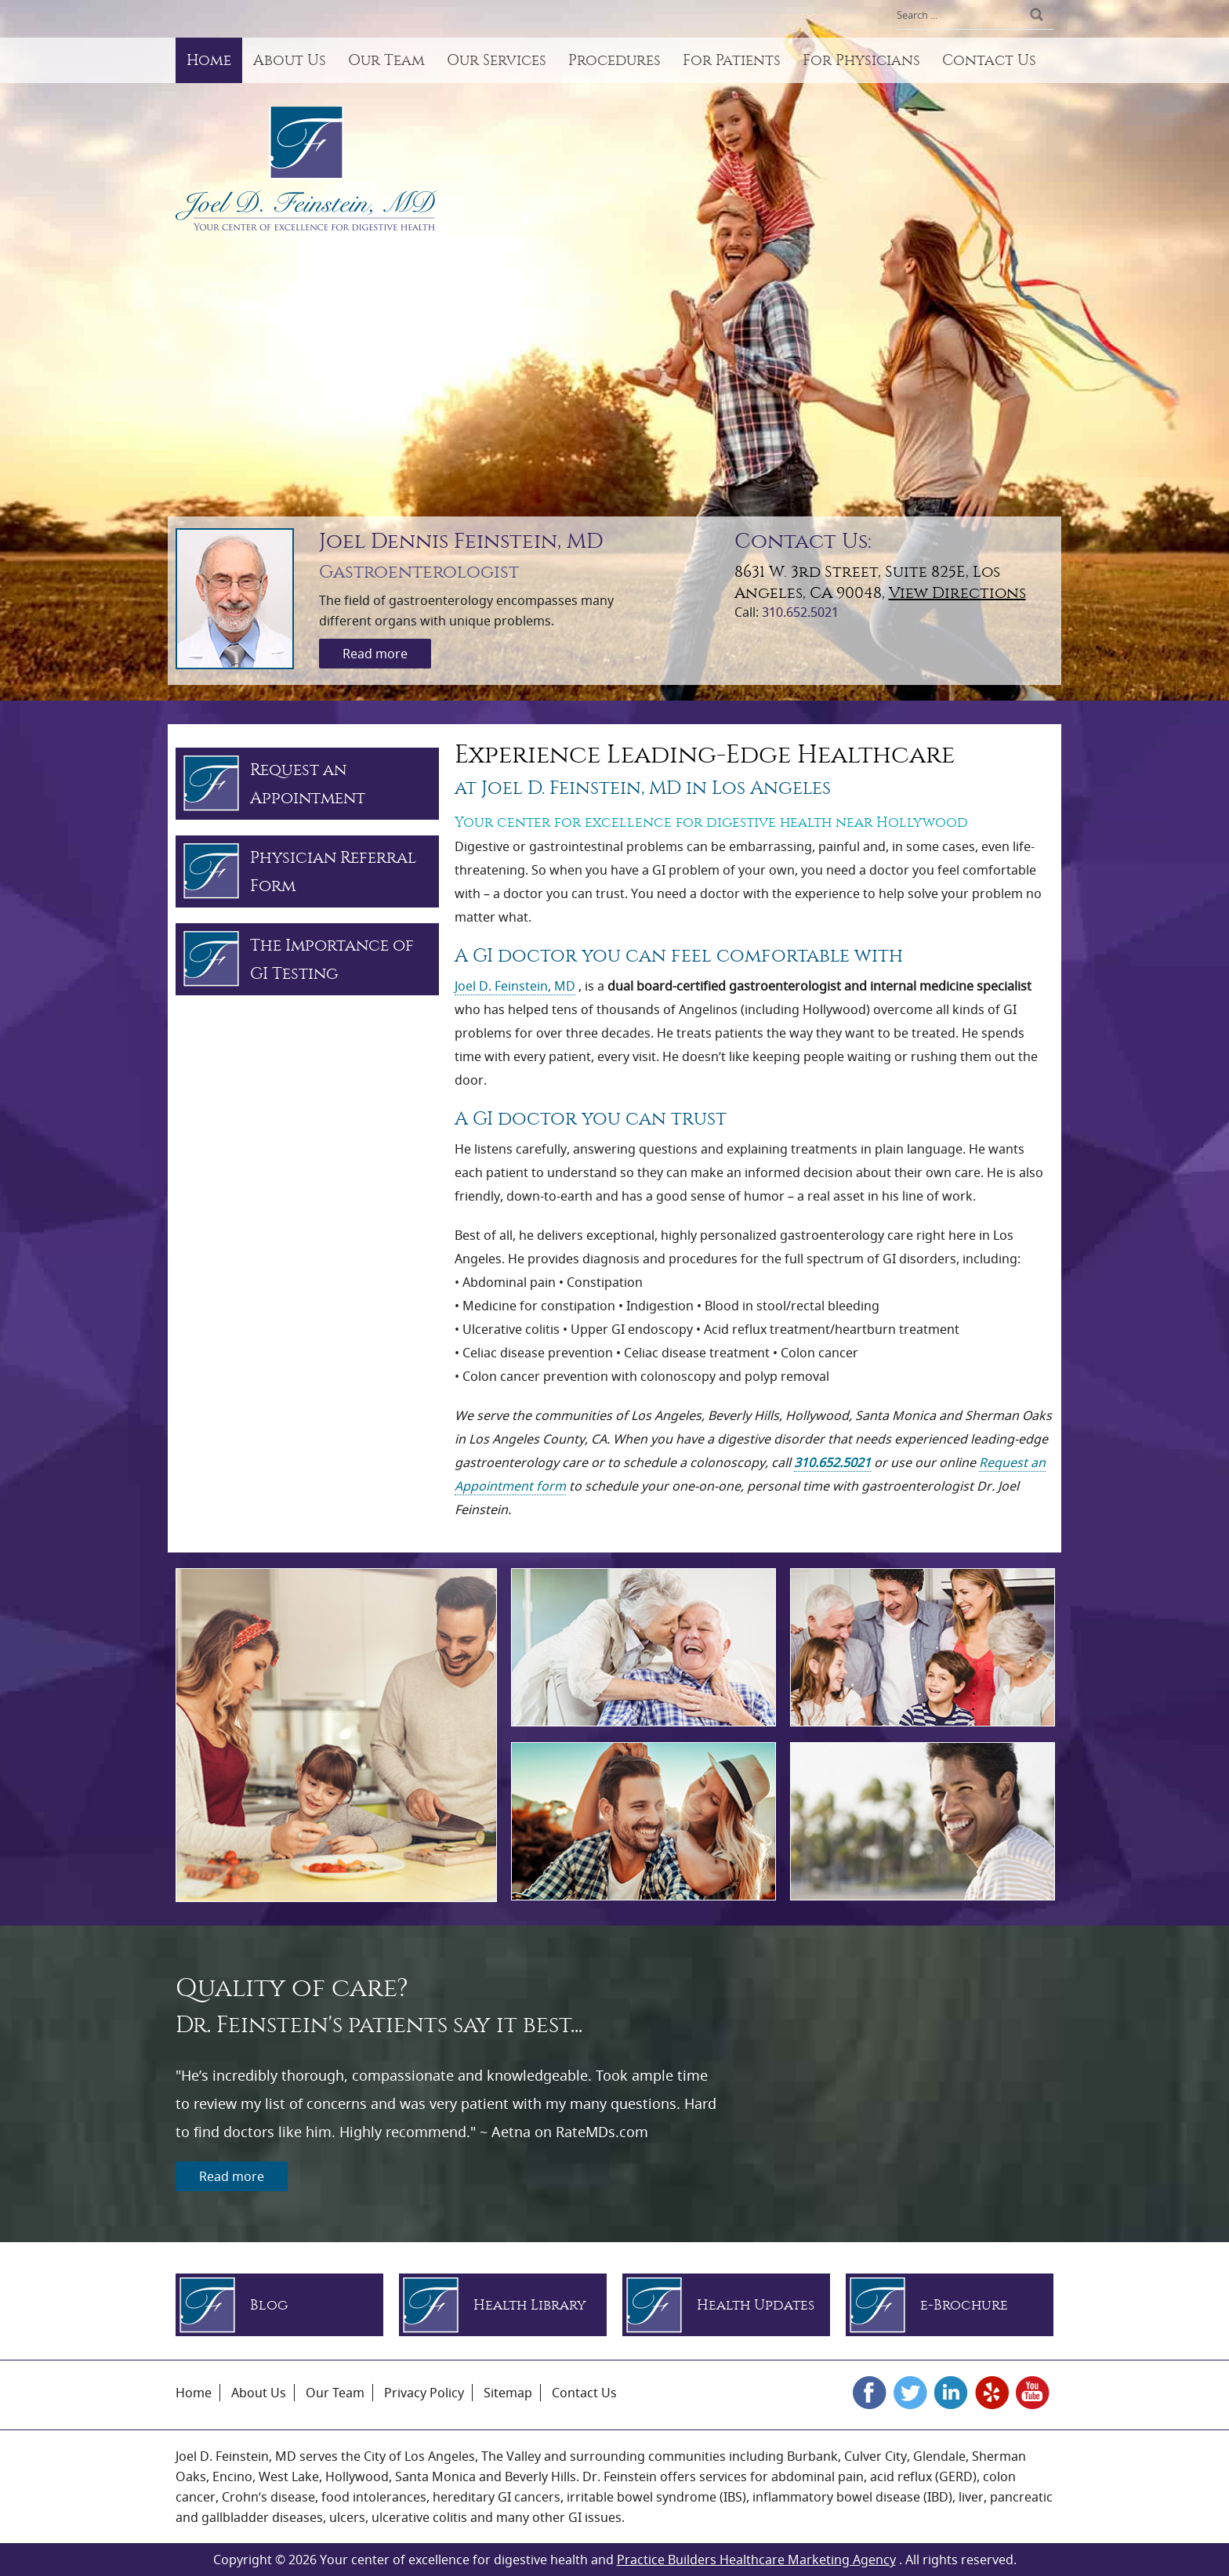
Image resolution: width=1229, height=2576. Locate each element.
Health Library (529, 2305)
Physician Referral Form (333, 871)
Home (209, 60)
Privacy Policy (424, 2392)
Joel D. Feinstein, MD (515, 986)
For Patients (732, 60)
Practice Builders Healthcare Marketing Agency (756, 2559)
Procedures (614, 60)
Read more (375, 653)
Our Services (496, 60)
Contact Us (989, 60)
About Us (289, 60)
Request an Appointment (307, 783)
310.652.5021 (800, 612)
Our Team (386, 60)
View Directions (957, 593)
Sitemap (508, 2392)
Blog (269, 2305)
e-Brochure (964, 2305)
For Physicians (861, 60)
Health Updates (755, 2305)
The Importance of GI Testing (332, 959)
